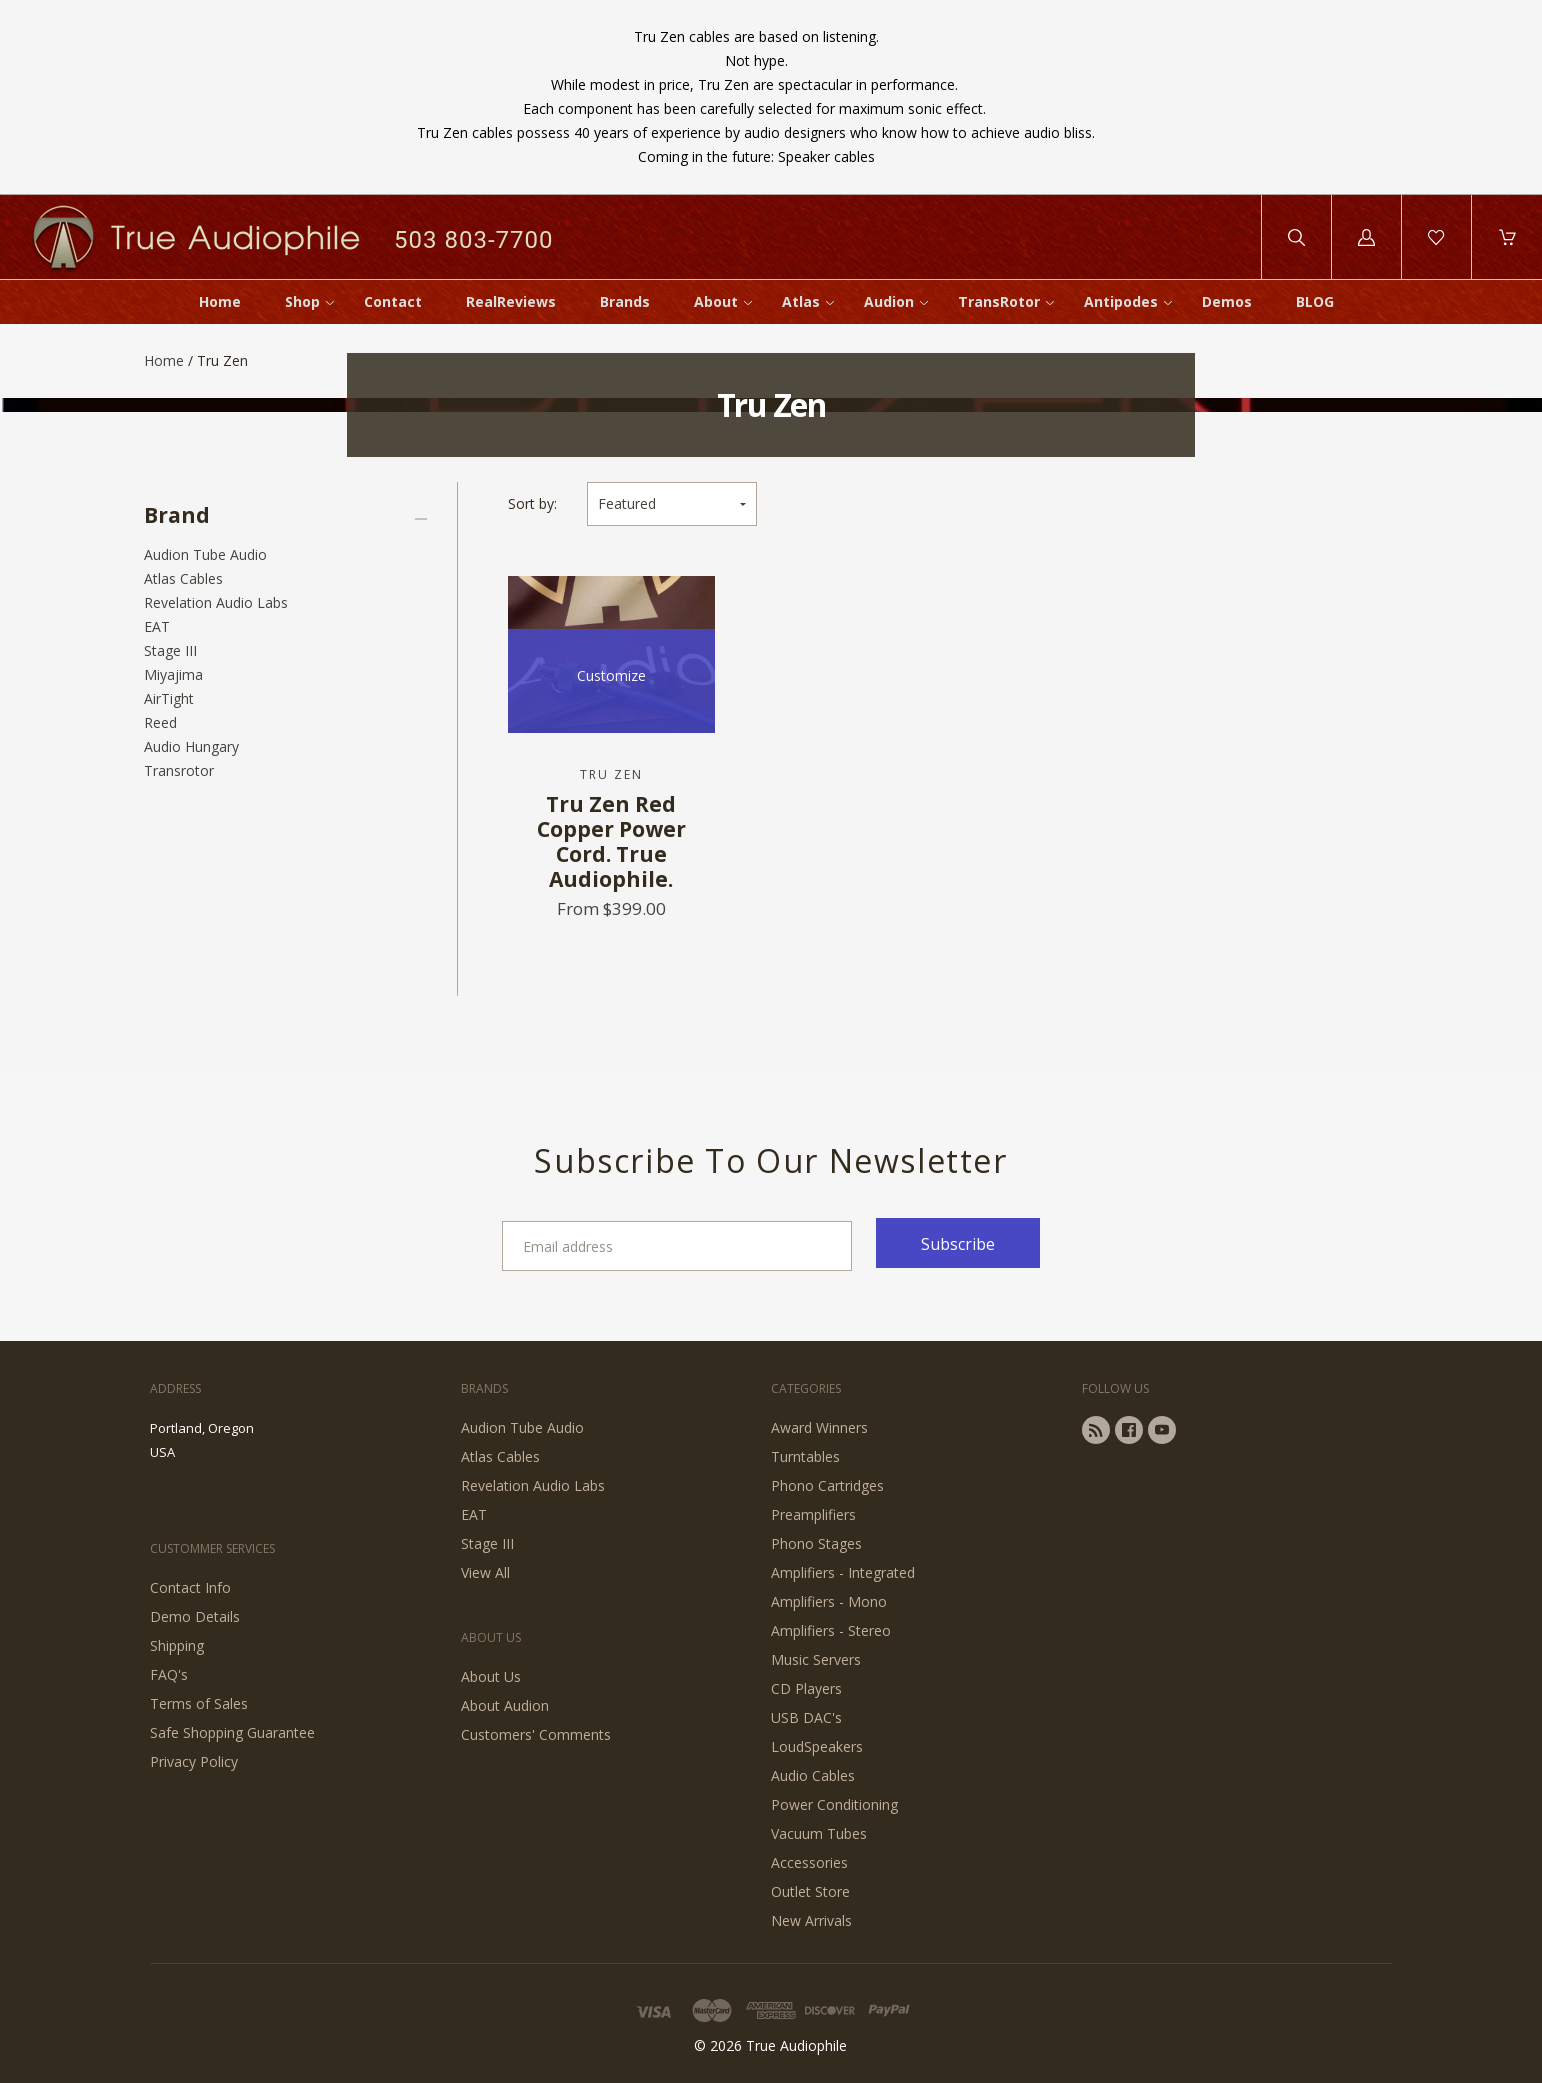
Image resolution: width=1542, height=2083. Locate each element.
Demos (1227, 301)
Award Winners (819, 1427)
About (716, 301)
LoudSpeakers (817, 1746)
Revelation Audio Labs (216, 602)
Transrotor (179, 770)
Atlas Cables (183, 578)
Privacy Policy (194, 1761)
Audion (889, 301)
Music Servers (816, 1659)
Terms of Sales (199, 1703)
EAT (157, 626)
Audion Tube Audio (205, 554)
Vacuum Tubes (819, 1833)
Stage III (170, 650)
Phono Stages (816, 1543)
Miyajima (173, 674)
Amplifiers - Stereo (831, 1630)
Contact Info (190, 1587)
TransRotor (999, 301)
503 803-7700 (473, 239)
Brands (625, 301)
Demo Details (195, 1616)
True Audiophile (796, 2045)
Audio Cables (813, 1775)
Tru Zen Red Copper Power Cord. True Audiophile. (611, 841)
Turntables (805, 1456)
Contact (393, 301)
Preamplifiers (813, 1514)
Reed (160, 722)
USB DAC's (806, 1717)
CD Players (806, 1688)
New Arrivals (811, 1920)
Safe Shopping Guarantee (232, 1732)
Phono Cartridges (827, 1485)
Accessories (809, 1862)
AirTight (169, 698)
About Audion (505, 1705)
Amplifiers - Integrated (843, 1572)
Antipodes (1121, 301)
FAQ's (169, 1674)
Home (220, 301)
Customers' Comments (536, 1734)
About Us (491, 1676)
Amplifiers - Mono (829, 1601)
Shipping (177, 1645)
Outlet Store (810, 1891)
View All (485, 1572)
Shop (302, 301)
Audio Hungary (191, 746)
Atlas (801, 301)
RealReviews (511, 301)
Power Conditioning (834, 1804)
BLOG (1315, 301)
